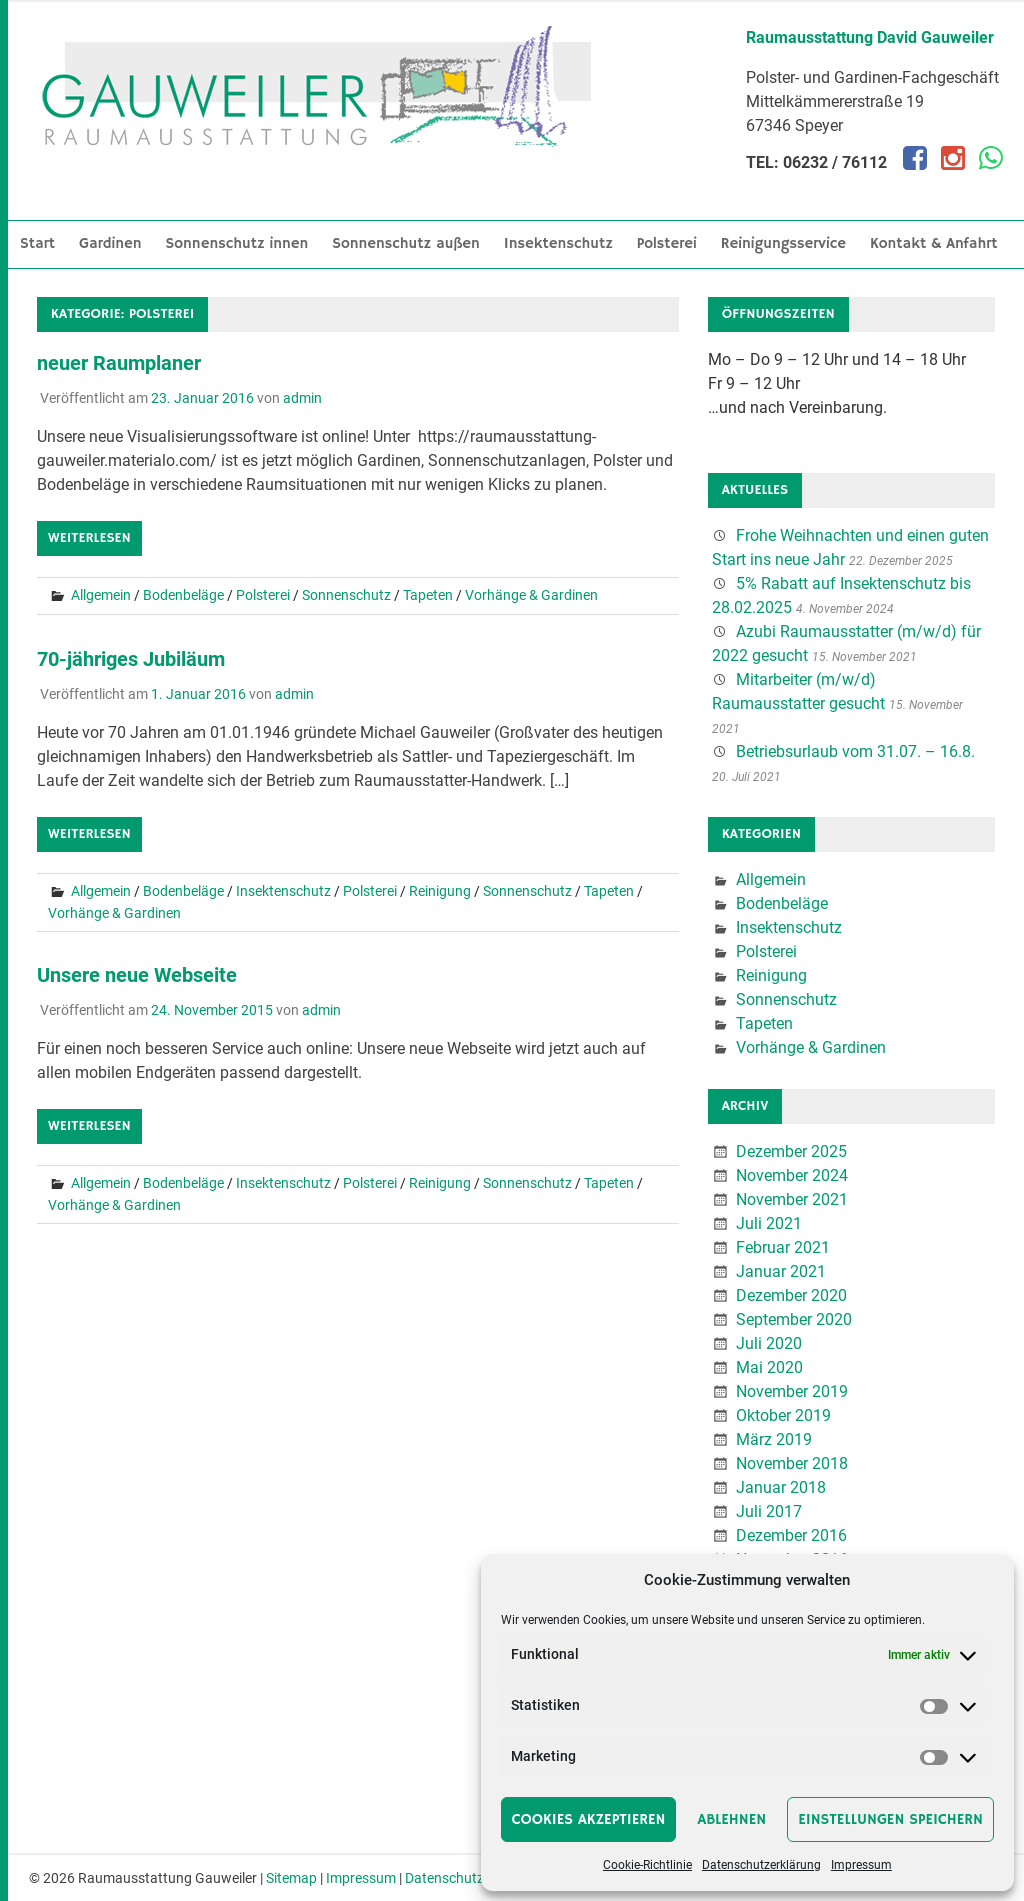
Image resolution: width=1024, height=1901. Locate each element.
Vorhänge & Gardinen (531, 595)
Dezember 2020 (791, 1295)
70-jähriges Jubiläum (131, 659)
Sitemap (291, 1878)
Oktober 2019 (783, 1415)
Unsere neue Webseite (137, 975)
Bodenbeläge (183, 595)
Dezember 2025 (791, 1151)
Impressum (861, 1865)
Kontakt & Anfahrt (934, 243)
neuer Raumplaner (119, 363)
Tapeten (428, 595)
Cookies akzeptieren (589, 1819)
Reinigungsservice (783, 243)
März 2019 (774, 1439)
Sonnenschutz (346, 595)
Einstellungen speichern (890, 1819)
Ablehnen (731, 1819)
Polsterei (667, 243)
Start (37, 243)
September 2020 (794, 1319)
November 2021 (792, 1199)
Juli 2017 (769, 1511)
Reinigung (440, 891)
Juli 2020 (769, 1343)
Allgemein (101, 595)
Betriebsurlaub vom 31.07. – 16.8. (855, 751)
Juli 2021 (769, 1223)
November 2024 (792, 1175)
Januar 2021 (781, 1271)
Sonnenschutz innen (237, 243)
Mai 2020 (769, 1367)
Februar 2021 (783, 1247)
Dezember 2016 (791, 1535)
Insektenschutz (558, 243)
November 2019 (792, 1391)
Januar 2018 (781, 1487)
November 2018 (792, 1463)
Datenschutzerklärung (761, 1865)
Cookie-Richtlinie (647, 1865)
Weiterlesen (89, 538)
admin (302, 398)
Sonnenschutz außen (406, 243)
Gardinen (110, 243)
